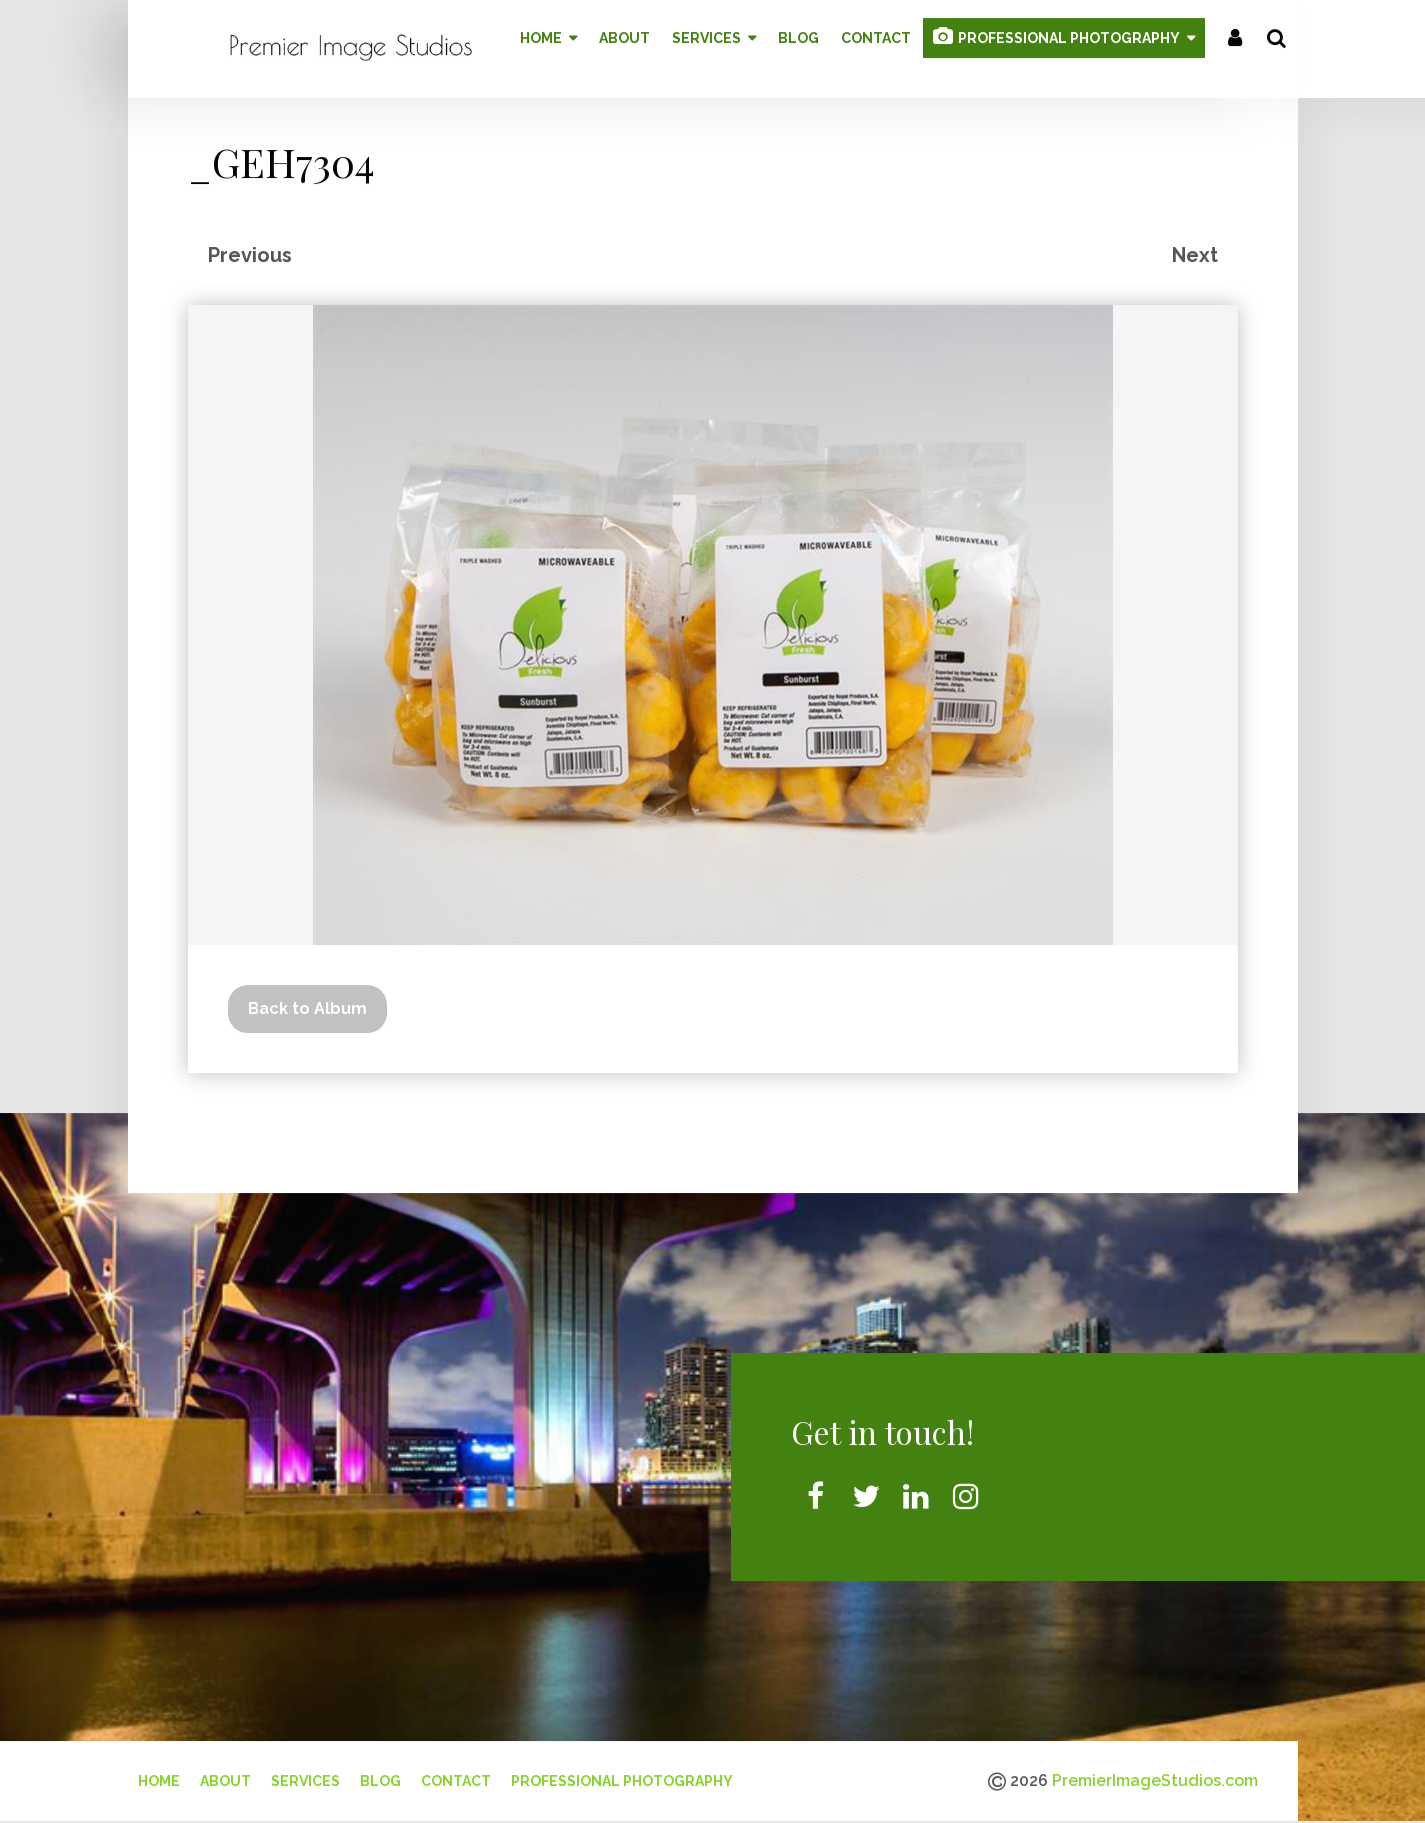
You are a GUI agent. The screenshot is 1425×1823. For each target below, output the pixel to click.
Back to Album (307, 1000)
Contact (456, 1774)
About (225, 1774)
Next (1195, 247)
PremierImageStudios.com (1155, 1773)
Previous (250, 247)
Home (159, 1774)
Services (305, 1774)
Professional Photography (622, 1774)
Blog (380, 1774)
